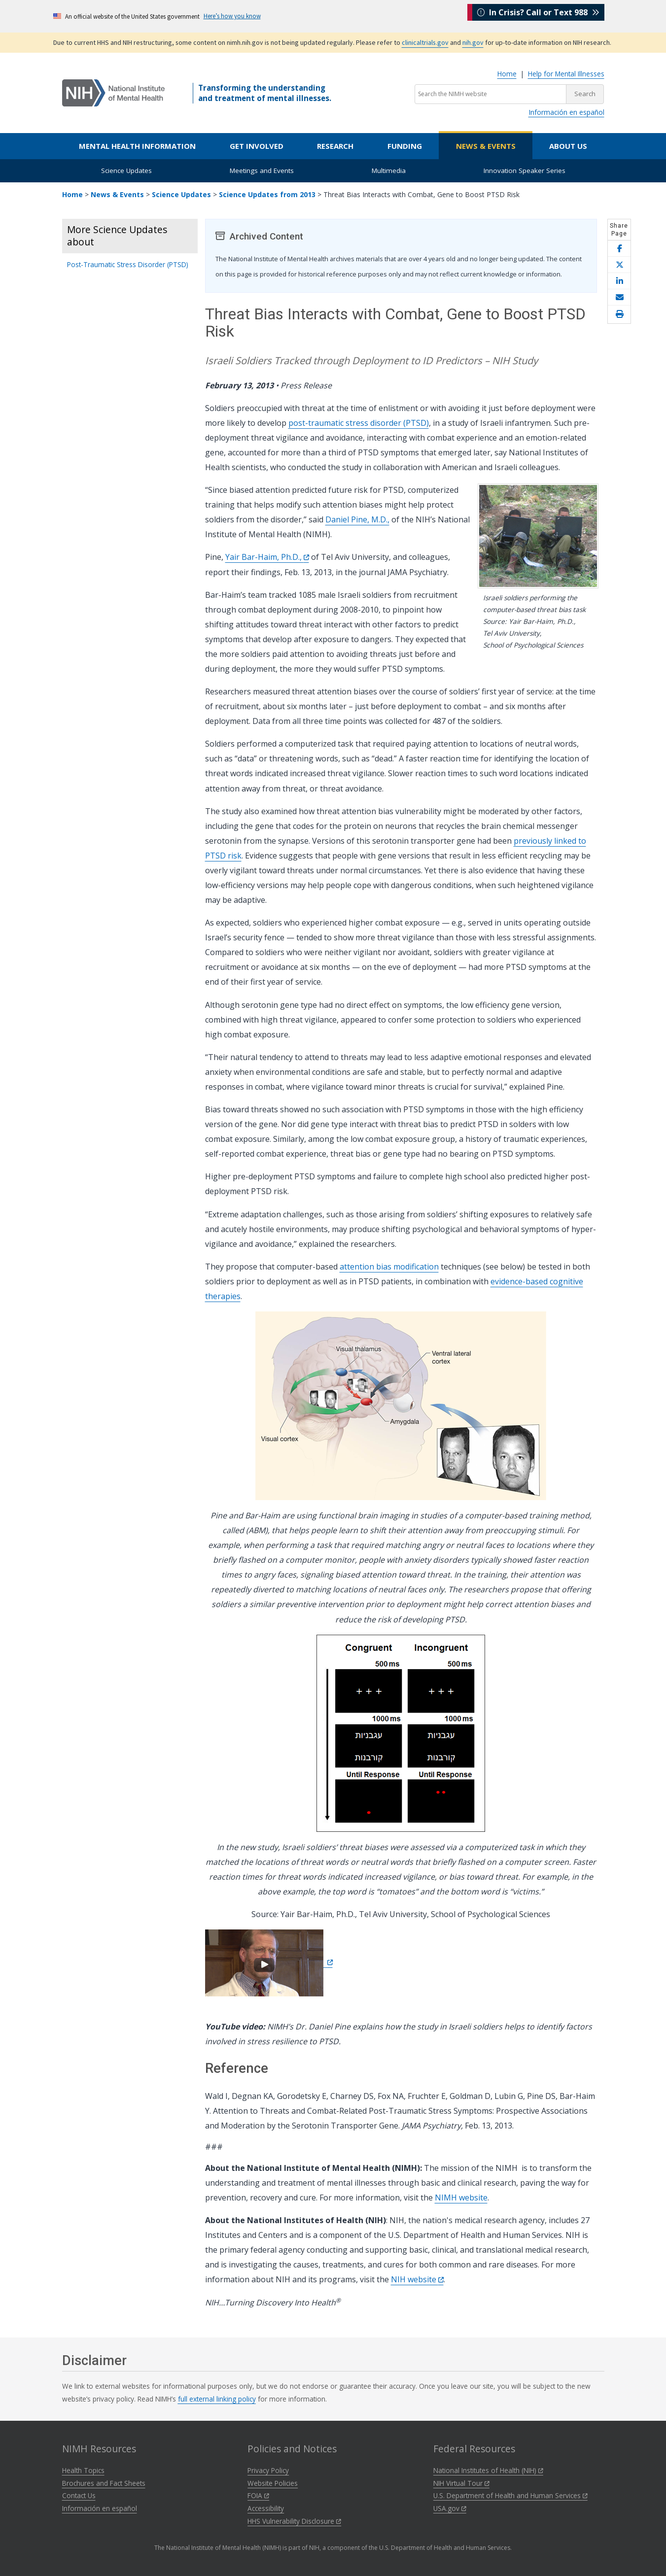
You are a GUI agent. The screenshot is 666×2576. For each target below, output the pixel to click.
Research (335, 146)
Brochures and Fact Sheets (103, 2483)
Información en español (566, 112)
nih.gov (473, 42)
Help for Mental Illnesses (566, 73)
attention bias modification (389, 1266)
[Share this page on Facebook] (619, 248)
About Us (568, 146)
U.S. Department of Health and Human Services (510, 2495)
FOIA (258, 2495)
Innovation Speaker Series (524, 170)
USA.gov (449, 2508)
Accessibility (265, 2508)
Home (507, 73)
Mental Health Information (137, 146)
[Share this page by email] (619, 297)
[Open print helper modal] (619, 314)
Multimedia (389, 170)
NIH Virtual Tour (461, 2483)
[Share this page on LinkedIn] (619, 281)
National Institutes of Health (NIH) (488, 2470)
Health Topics (83, 2470)
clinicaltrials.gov (425, 42)
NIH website (417, 2279)
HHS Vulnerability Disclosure (294, 2521)
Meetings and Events (262, 170)
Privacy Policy (268, 2470)
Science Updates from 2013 (267, 194)
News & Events (486, 146)
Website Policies (272, 2483)
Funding (404, 146)
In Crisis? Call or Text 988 (538, 15)
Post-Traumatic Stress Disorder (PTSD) (127, 264)
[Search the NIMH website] (490, 94)
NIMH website (461, 2197)
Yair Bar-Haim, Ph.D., (267, 556)
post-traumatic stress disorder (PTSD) (358, 422)
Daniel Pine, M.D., (357, 519)
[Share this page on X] (619, 265)
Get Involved (256, 146)
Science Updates (126, 170)
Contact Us (79, 2495)
